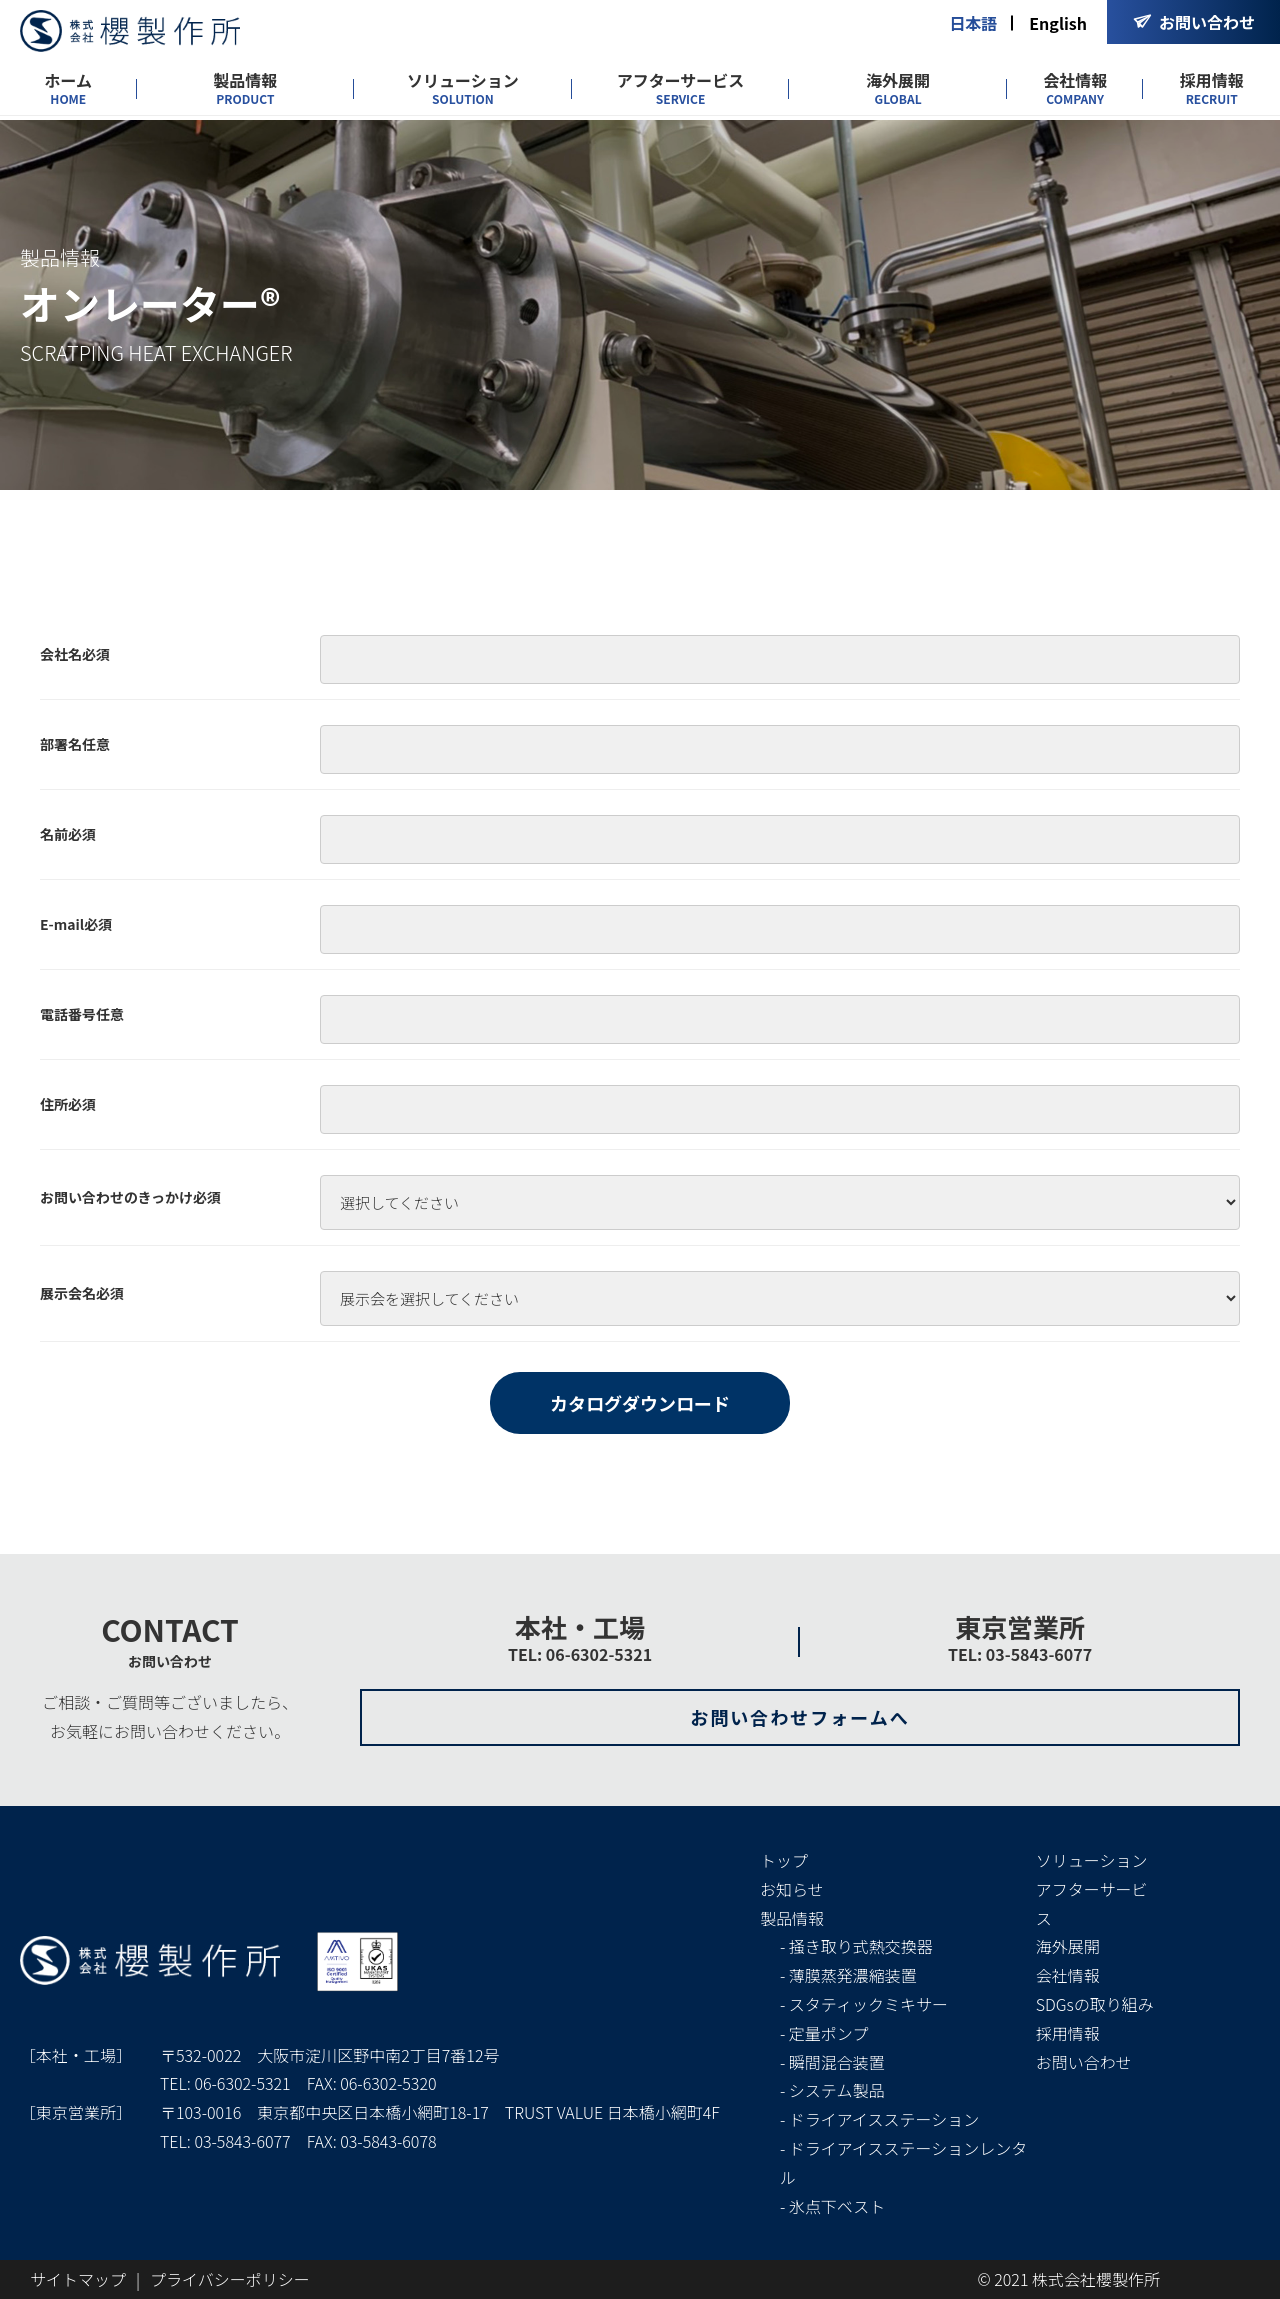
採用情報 (1212, 88)
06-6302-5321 (242, 2083)
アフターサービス (681, 88)
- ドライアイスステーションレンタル (903, 2162)
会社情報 (1075, 88)
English (1058, 23)
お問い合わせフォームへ (799, 1717)
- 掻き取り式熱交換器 (856, 1946)
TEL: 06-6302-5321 (580, 1654)
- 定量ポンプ (824, 2033)
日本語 (973, 23)
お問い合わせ (1084, 2062)
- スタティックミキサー (864, 2004)
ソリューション (463, 88)
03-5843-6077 (242, 2141)
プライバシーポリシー (230, 2279)
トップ (784, 1860)
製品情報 (245, 88)
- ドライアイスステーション (879, 2119)
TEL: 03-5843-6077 (1020, 1654)
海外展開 (898, 88)
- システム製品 (832, 2090)
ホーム (69, 88)
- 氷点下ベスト (832, 2206)
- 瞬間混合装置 (832, 2062)
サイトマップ (78, 2279)
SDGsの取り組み (1095, 2004)
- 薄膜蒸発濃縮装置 (848, 1975)
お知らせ (792, 1889)
